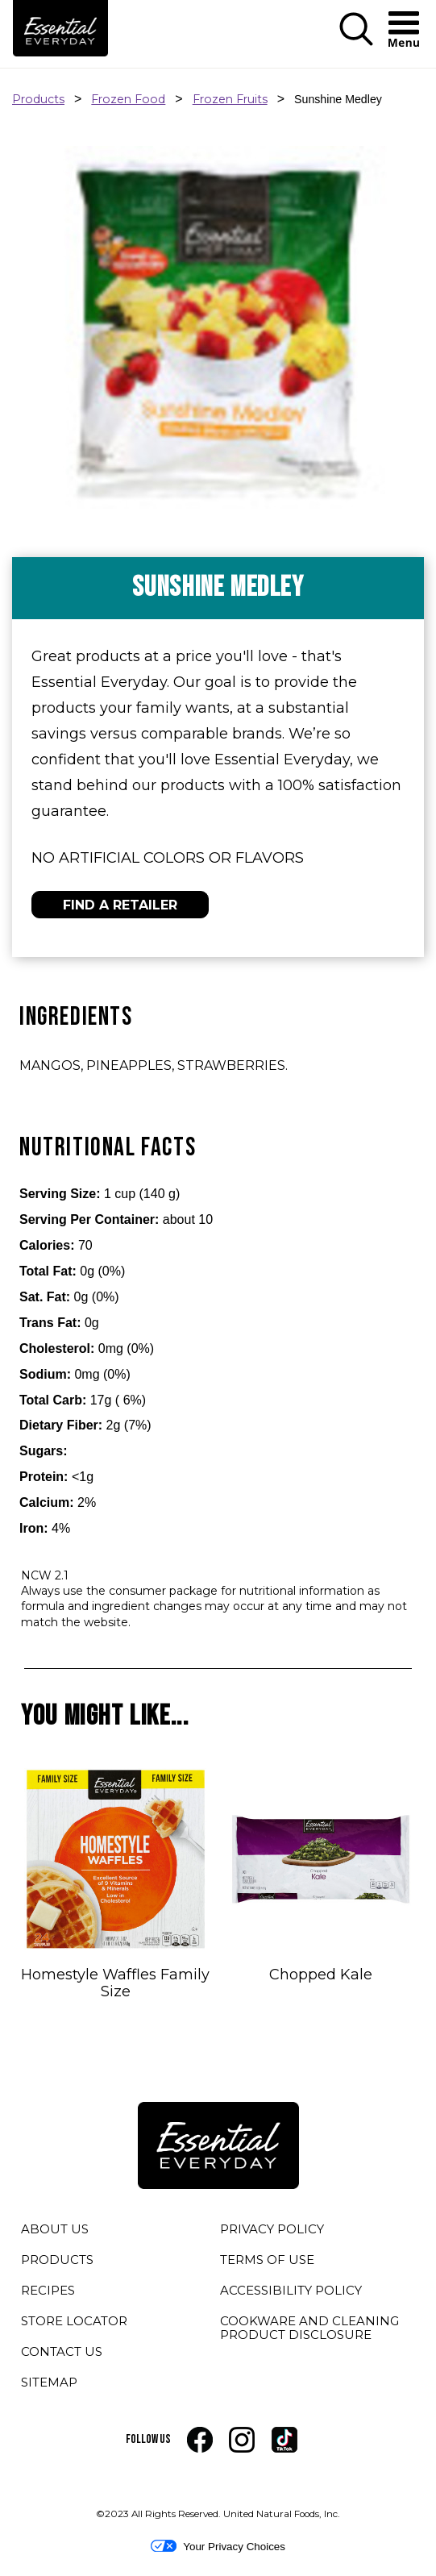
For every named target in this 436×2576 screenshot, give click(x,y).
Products (38, 99)
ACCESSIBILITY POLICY (291, 2293)
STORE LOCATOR (74, 2320)
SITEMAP (49, 2382)
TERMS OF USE (267, 2262)
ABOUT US (55, 2229)
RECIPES (48, 2290)
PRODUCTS (57, 2259)
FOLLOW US (148, 2439)
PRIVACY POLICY (272, 2231)
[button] (356, 30)
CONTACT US (61, 2351)
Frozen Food (128, 99)
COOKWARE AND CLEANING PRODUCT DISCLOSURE (317, 2330)
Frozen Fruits (230, 99)
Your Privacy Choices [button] (218, 2546)
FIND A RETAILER (120, 905)
